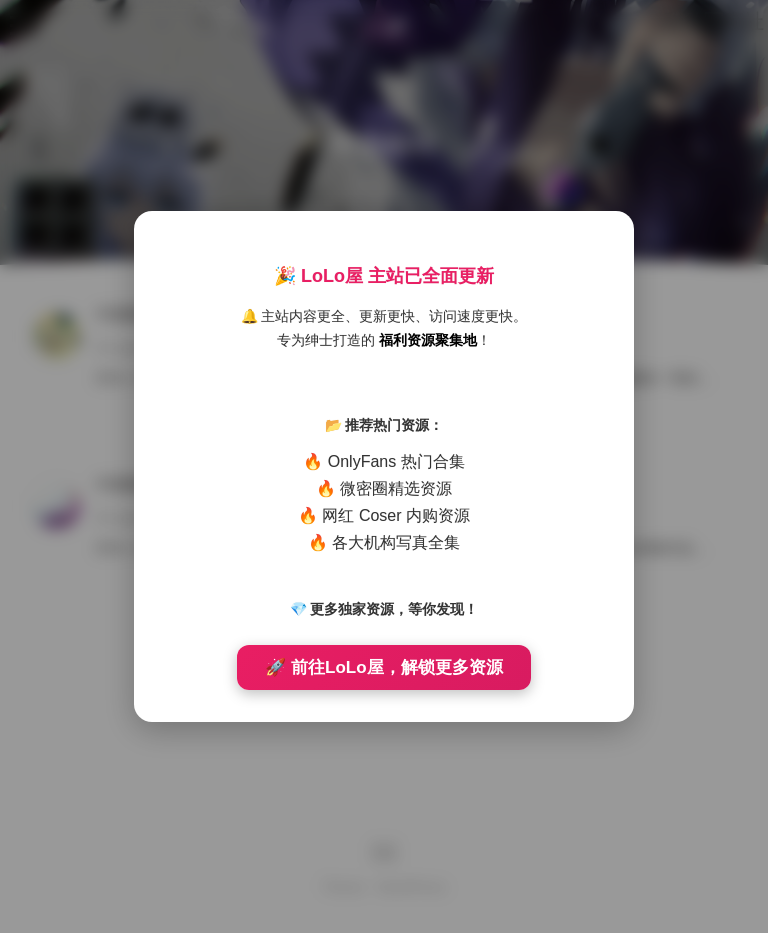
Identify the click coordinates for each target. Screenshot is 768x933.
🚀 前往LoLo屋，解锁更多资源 (383, 667)
